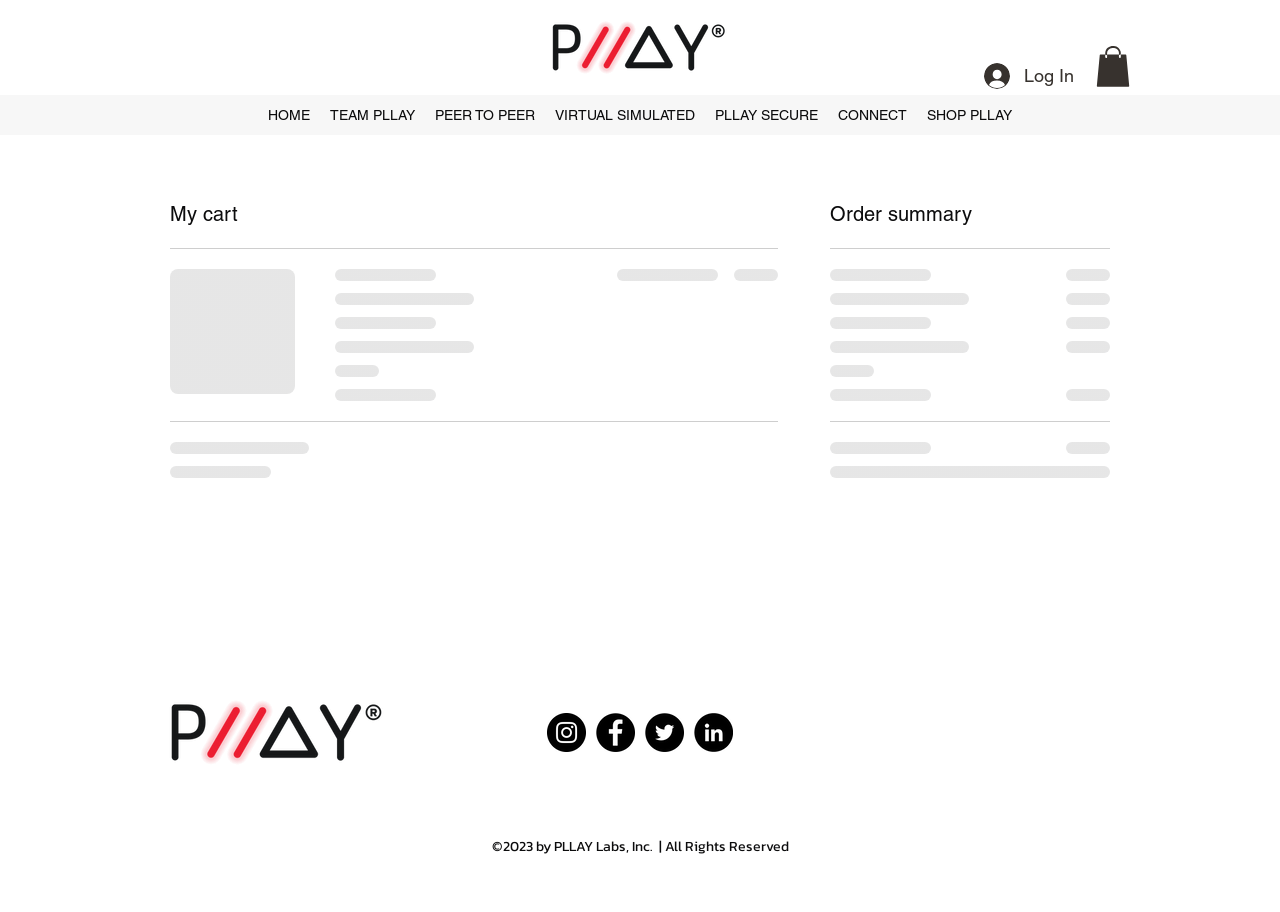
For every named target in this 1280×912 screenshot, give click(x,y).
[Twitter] (664, 732)
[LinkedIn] (713, 732)
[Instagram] (566, 732)
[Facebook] (615, 732)
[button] (1113, 66)
